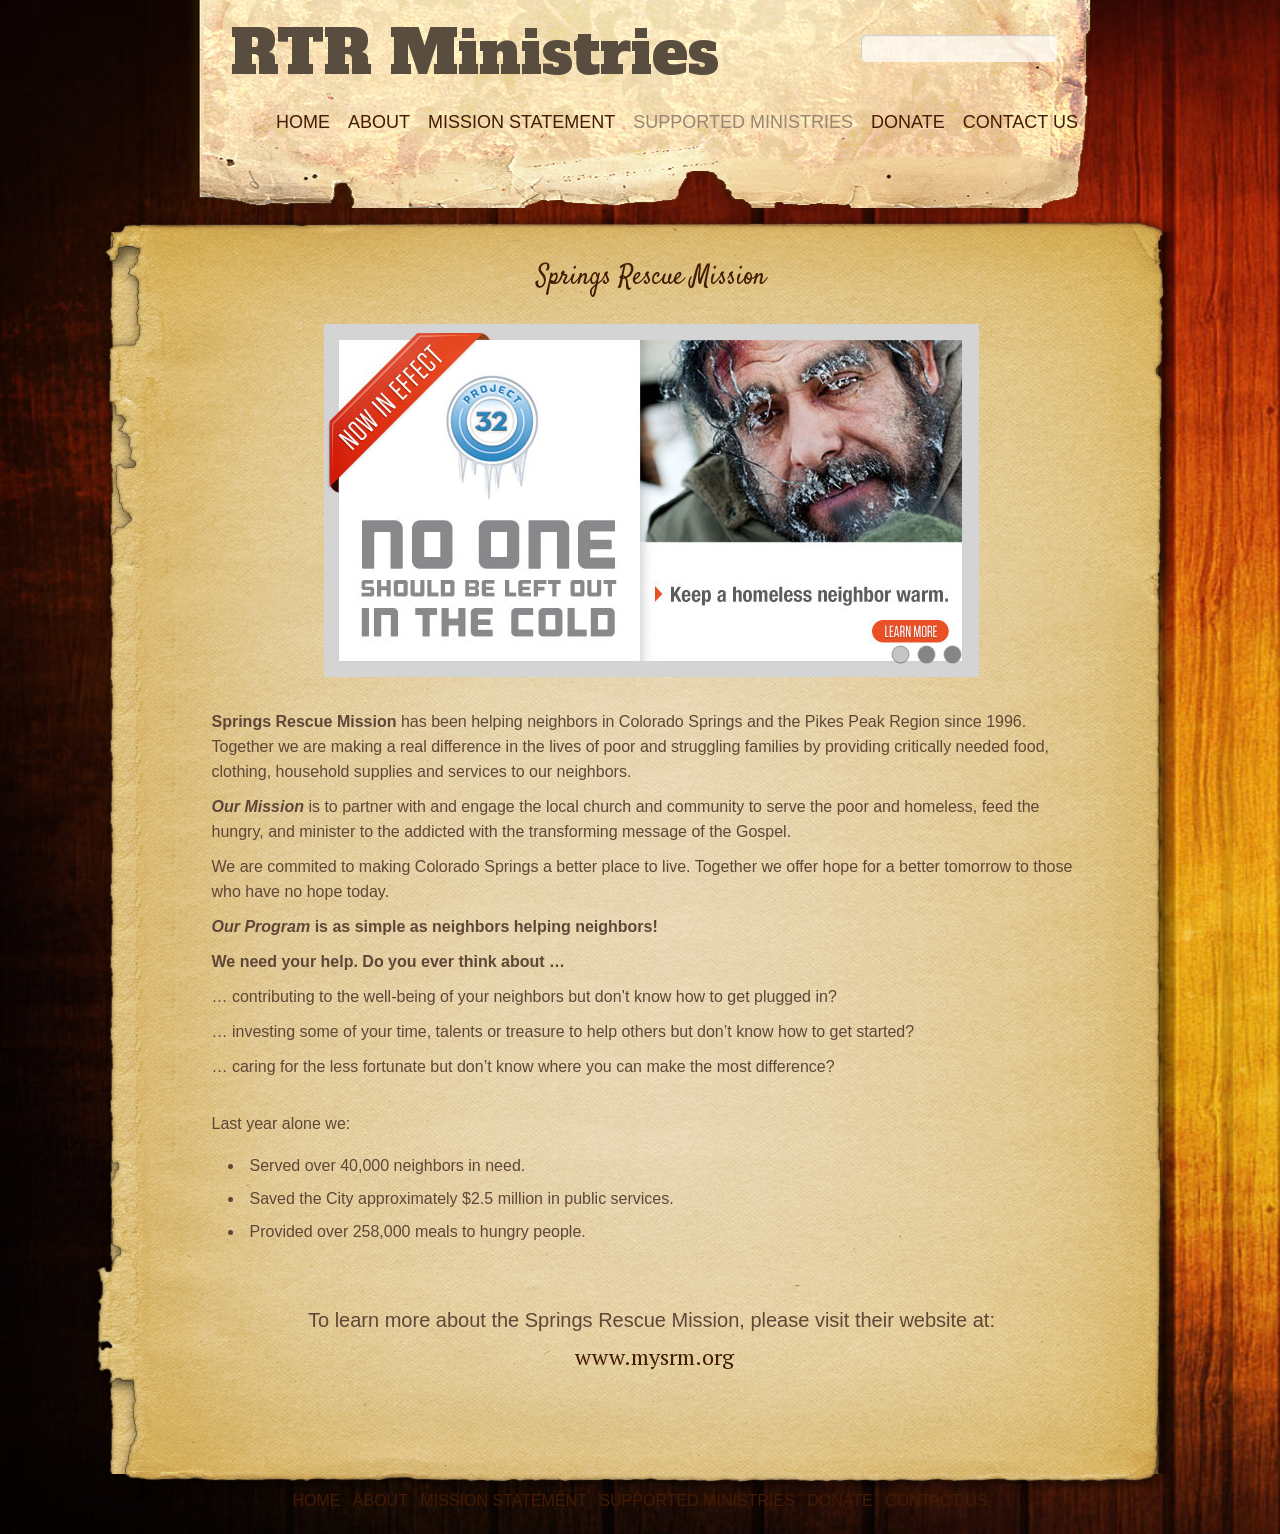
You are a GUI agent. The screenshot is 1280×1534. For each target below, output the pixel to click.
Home (303, 122)
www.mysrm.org (654, 1356)
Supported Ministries (743, 122)
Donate (908, 122)
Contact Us (1020, 122)
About (379, 122)
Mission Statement (521, 122)
